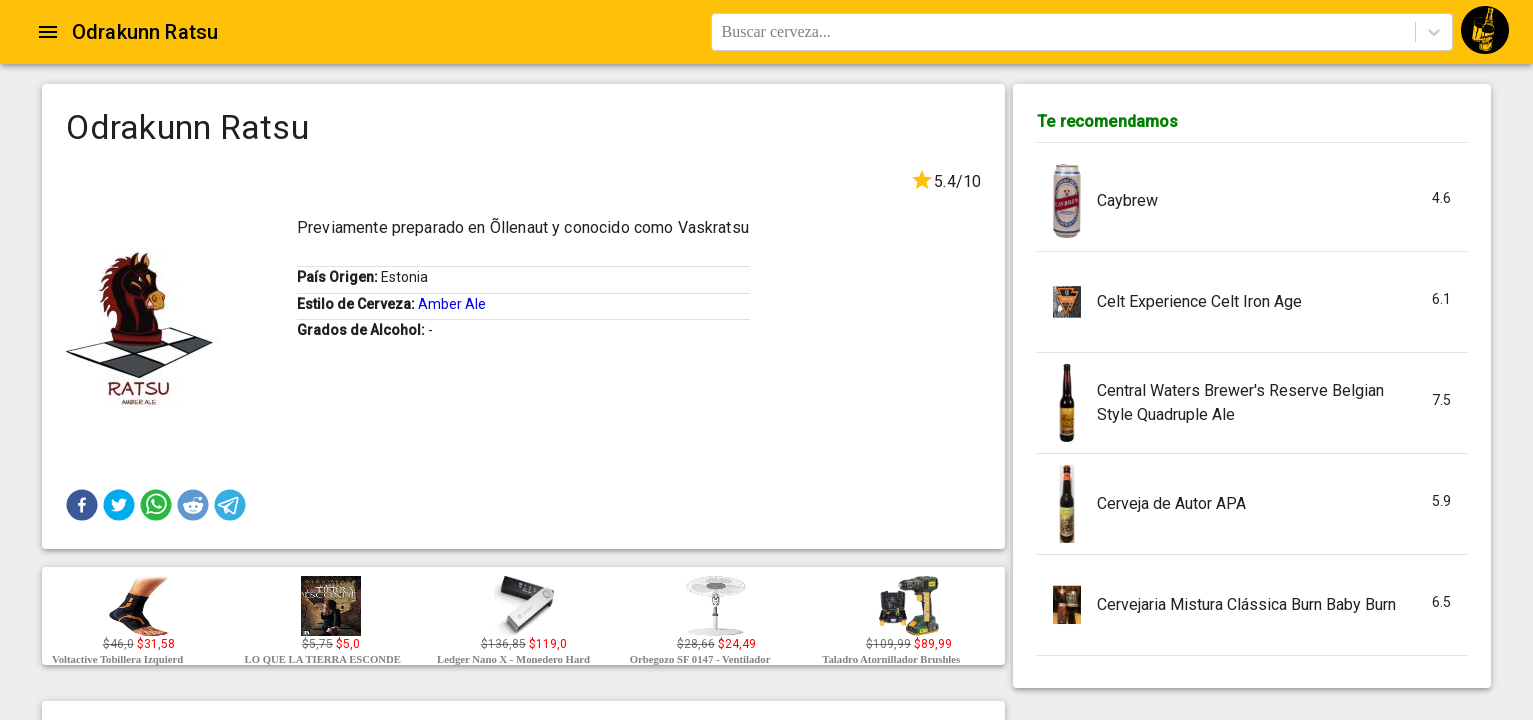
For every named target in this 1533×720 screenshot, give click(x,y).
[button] (82, 505)
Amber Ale (452, 304)
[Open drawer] (48, 32)
